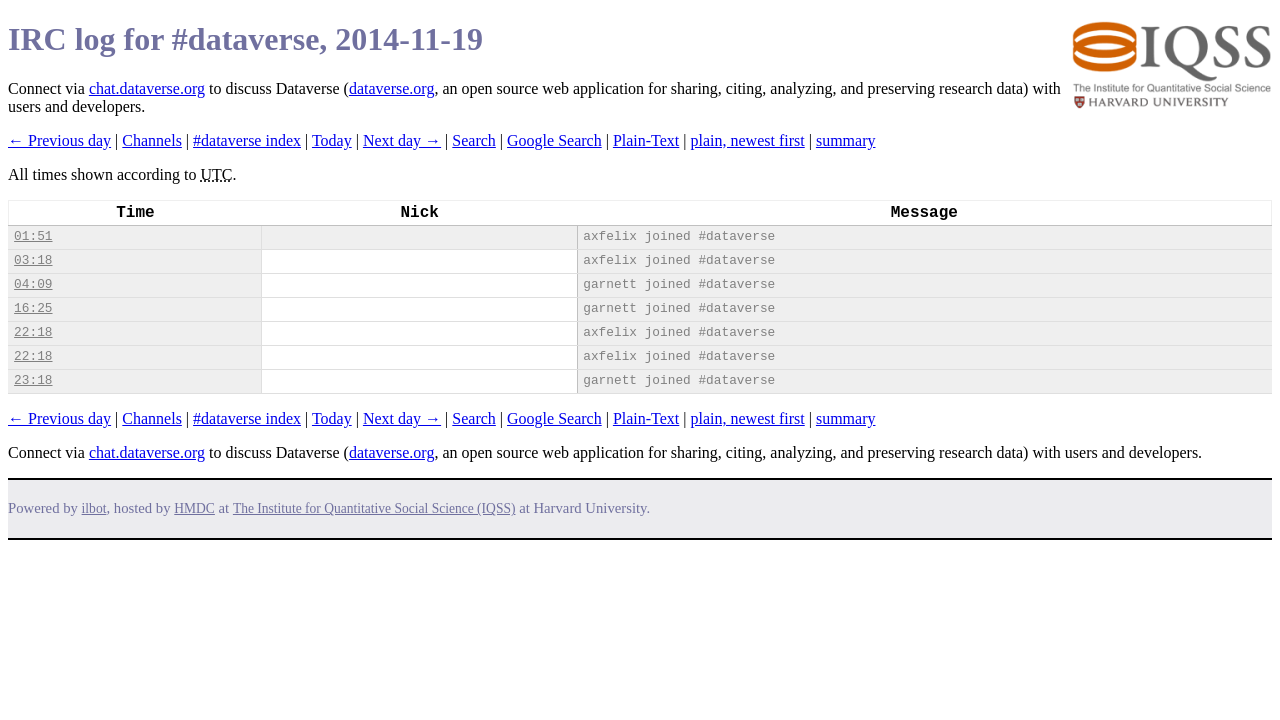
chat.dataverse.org (147, 88)
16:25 (33, 308)
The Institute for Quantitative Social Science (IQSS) (374, 508)
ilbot (94, 508)
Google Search (554, 140)
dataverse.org (391, 88)
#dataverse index (247, 140)
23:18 (33, 380)
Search (474, 140)
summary (846, 140)
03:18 (33, 260)
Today (332, 140)
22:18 (33, 332)
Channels (152, 140)
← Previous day (59, 140)
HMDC (194, 508)
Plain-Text (646, 140)
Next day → (402, 140)
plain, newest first (748, 140)
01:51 (33, 236)
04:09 (33, 284)
